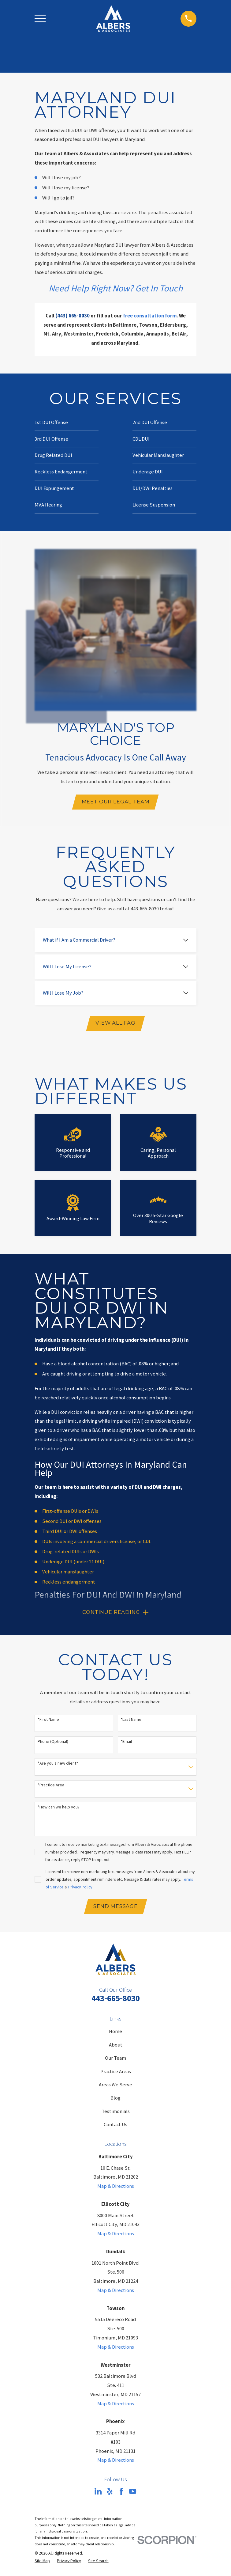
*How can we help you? (59, 1809)
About (115, 2047)
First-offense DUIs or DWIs (70, 1512)
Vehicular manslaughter (68, 1573)
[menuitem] (42, 2563)
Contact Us (115, 2127)
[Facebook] (121, 2493)
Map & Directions (115, 2188)
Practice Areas (115, 2073)
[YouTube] (132, 2493)
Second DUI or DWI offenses (72, 1522)
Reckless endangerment (68, 1583)
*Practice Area (51, 1786)
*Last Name (131, 1721)
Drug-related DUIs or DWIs (70, 1553)
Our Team (115, 2060)
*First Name (48, 1721)
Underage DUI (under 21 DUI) (73, 1563)
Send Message (115, 1908)
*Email (126, 1743)
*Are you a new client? (58, 1765)
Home (115, 2034)
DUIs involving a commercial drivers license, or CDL (96, 1542)
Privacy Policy (80, 1888)
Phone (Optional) (53, 1743)
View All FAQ (115, 1024)
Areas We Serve (115, 2087)
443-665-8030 (115, 2000)
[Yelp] (109, 2493)
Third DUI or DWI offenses (69, 1532)
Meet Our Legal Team (116, 802)
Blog (115, 2100)
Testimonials (116, 2114)
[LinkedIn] (98, 2493)
